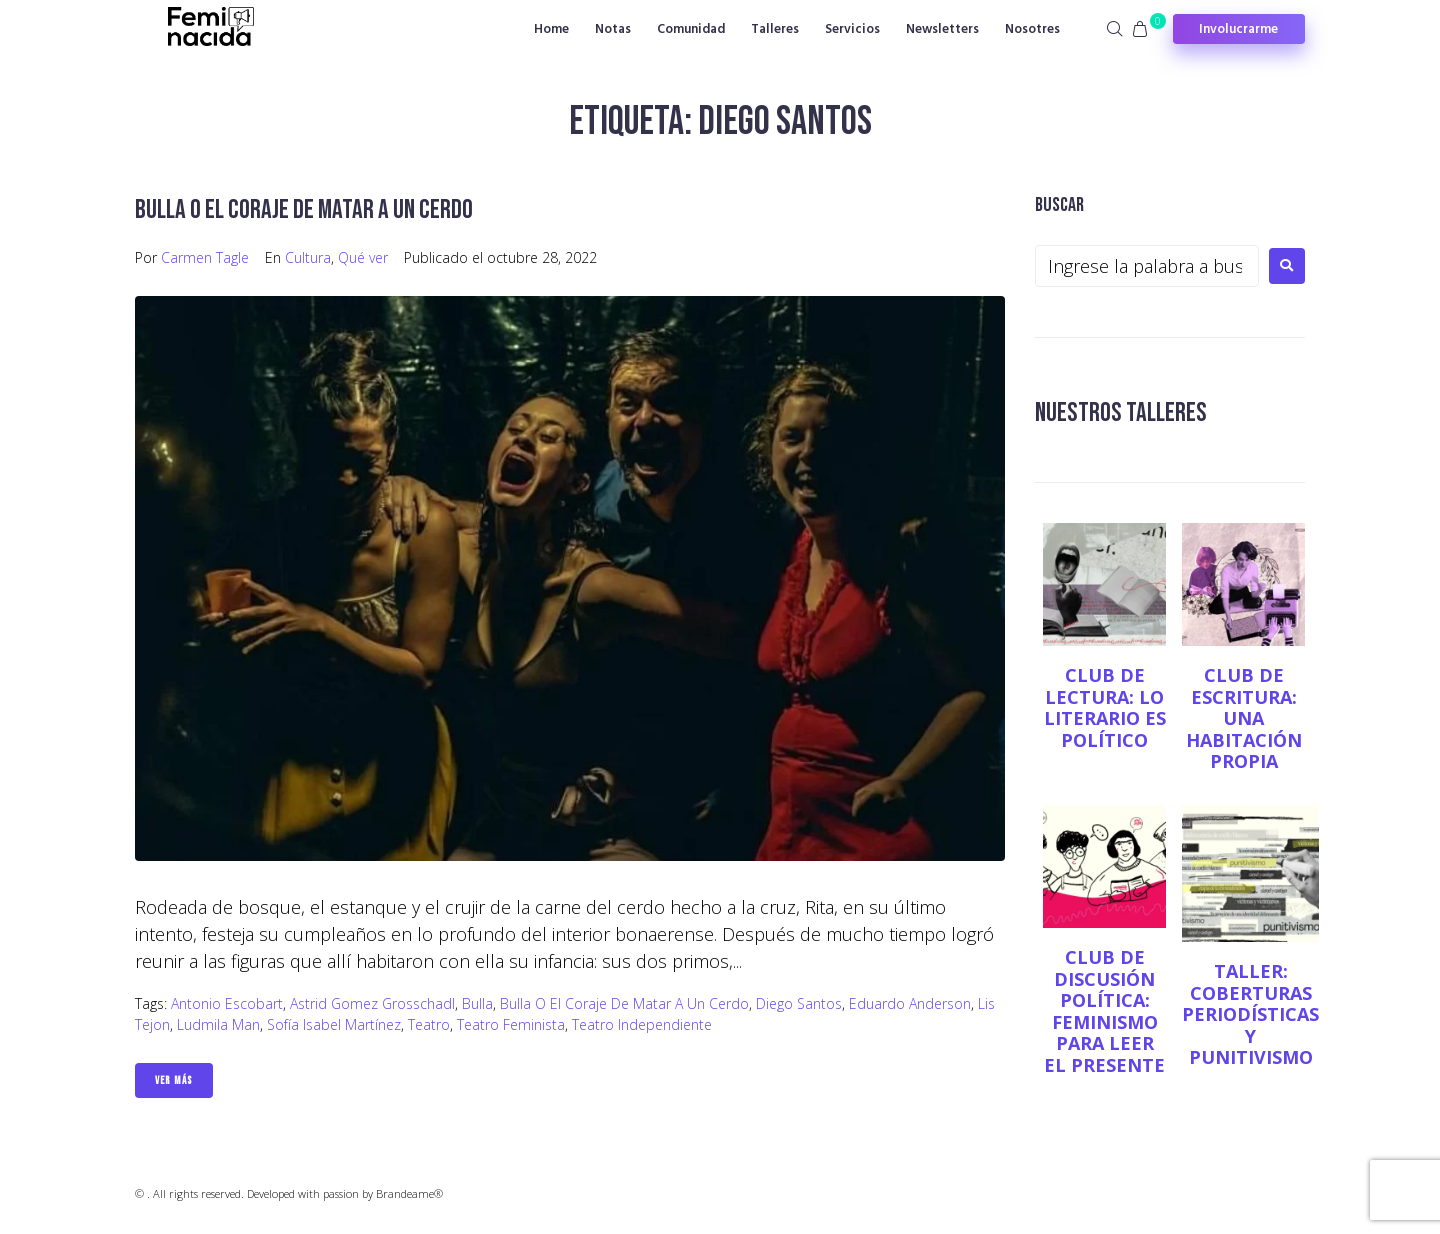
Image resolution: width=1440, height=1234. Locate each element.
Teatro (429, 1024)
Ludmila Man (218, 1024)
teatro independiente (642, 1024)
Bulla (477, 1003)
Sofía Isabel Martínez (334, 1024)
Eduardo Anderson (910, 1003)
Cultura (308, 257)
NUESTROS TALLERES (1123, 412)
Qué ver (363, 257)
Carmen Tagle (205, 257)
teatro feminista (511, 1024)
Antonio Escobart (227, 1003)
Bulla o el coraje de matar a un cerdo (307, 209)
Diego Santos (799, 1003)
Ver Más (174, 1080)
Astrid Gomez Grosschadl (372, 1003)
